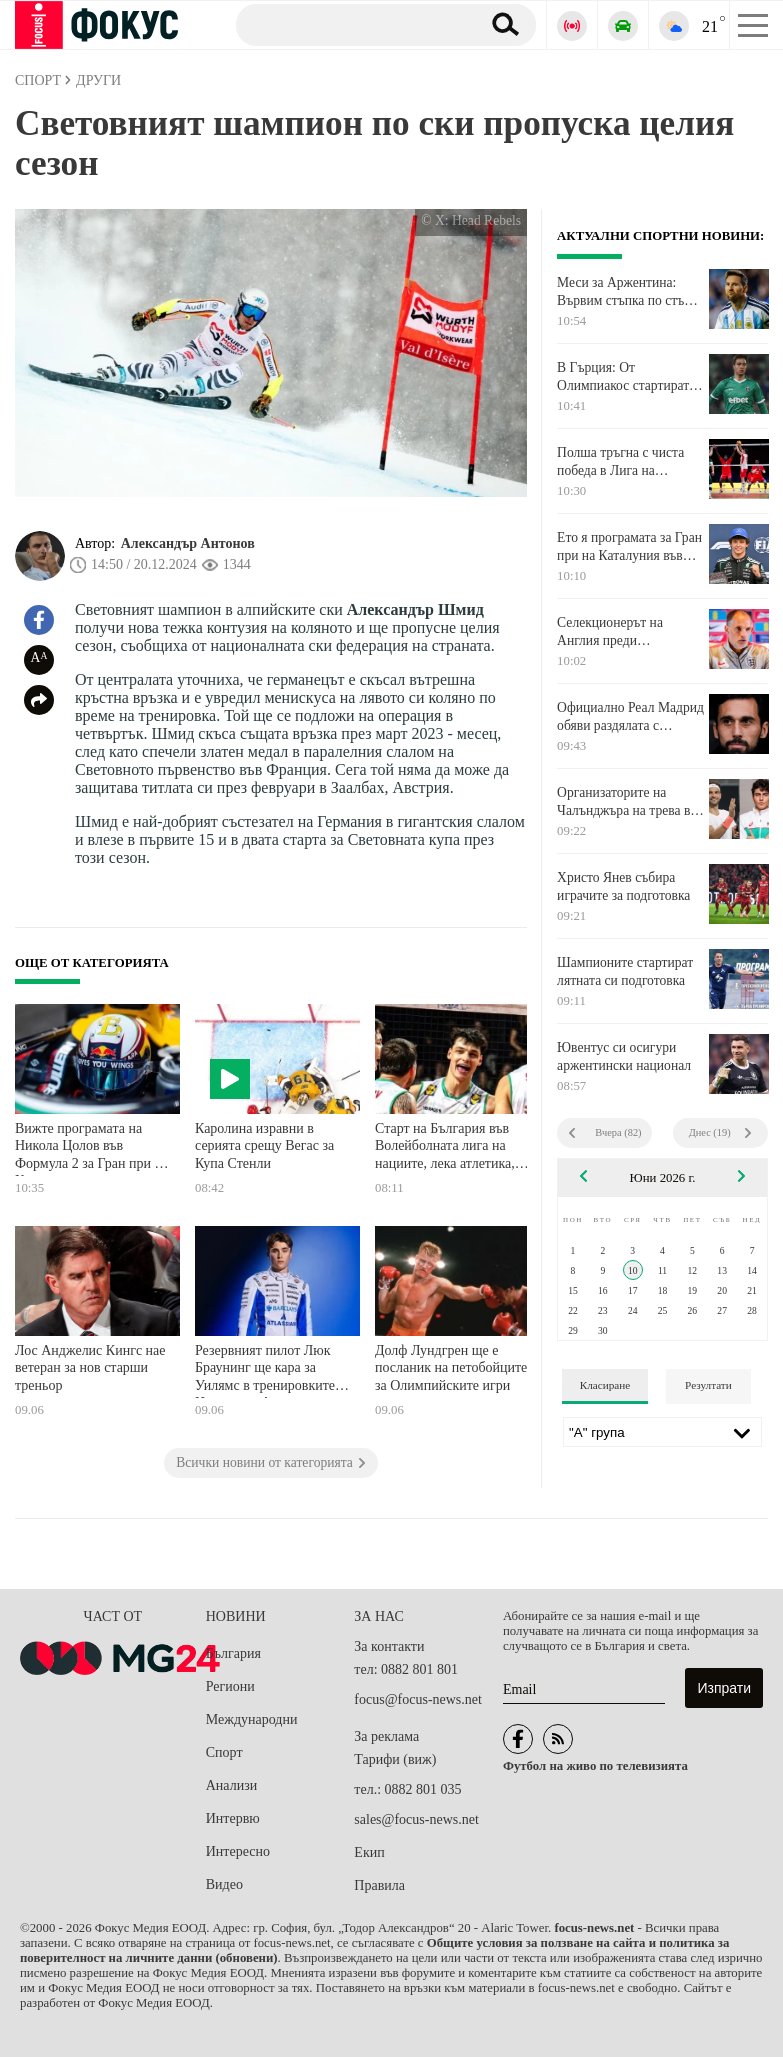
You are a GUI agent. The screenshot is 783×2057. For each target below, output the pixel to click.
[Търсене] (350, 24)
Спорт (224, 1752)
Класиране (605, 1385)
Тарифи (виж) (395, 1759)
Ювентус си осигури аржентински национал (624, 1056)
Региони (230, 1686)
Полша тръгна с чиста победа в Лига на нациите (620, 462)
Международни (252, 1719)
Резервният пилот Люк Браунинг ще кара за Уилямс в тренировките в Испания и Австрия (270, 1370)
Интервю (233, 1818)
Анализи (231, 1785)
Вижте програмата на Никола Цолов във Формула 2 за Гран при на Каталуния (91, 1148)
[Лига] (662, 1432)
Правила (379, 1885)
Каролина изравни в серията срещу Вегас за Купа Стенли (264, 1146)
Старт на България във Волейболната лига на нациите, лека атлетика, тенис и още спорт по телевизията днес (445, 1148)
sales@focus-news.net (416, 1819)
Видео (224, 1884)
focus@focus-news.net (418, 1699)
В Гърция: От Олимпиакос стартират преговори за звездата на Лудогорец (628, 377)
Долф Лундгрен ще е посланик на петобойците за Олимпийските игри (451, 1368)
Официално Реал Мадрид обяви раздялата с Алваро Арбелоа (630, 717)
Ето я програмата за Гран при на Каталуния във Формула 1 (629, 547)
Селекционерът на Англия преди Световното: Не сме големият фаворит (614, 632)
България (233, 1653)
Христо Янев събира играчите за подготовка (623, 886)
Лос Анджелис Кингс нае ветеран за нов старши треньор (90, 1368)
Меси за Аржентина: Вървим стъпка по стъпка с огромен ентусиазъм (630, 292)
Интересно (238, 1851)
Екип (369, 1852)
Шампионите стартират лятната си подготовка (625, 971)
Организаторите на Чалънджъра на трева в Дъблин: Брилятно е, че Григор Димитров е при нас (625, 802)
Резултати (708, 1385)
